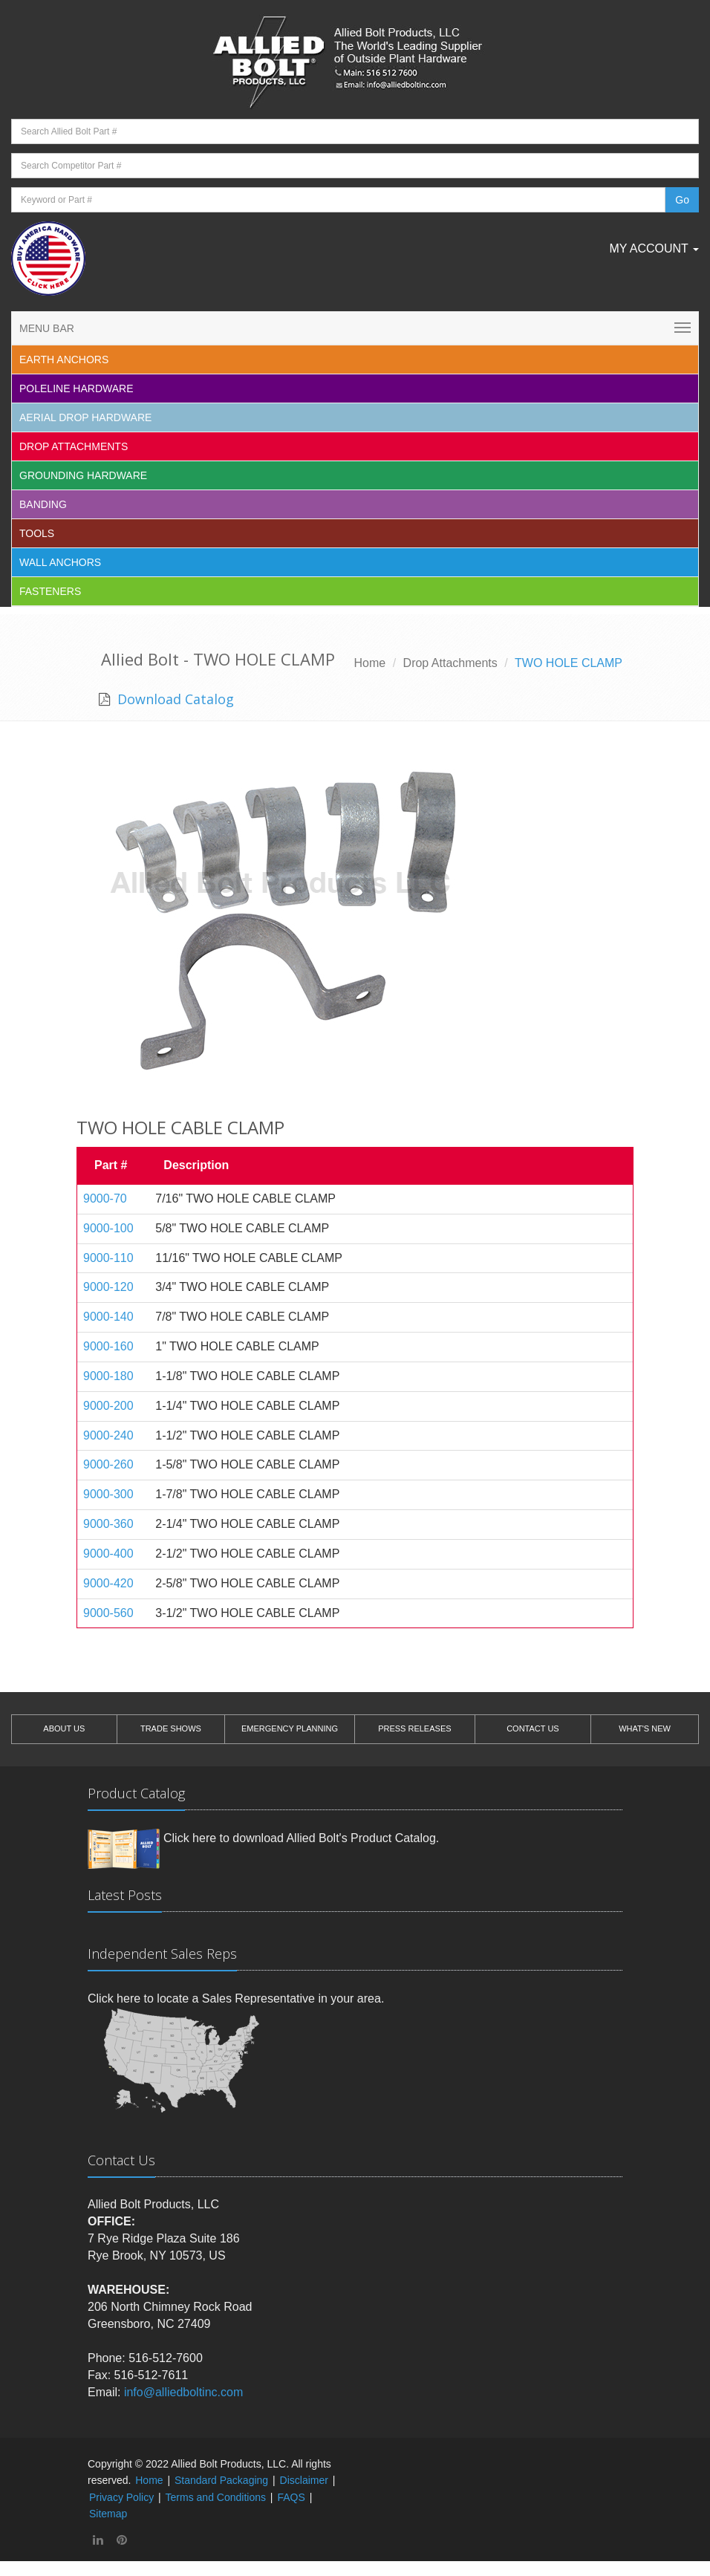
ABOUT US (64, 1728)
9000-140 (108, 1316)
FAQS (290, 2497)
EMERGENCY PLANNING (289, 1728)
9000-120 (108, 1287)
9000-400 (108, 1553)
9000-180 (108, 1376)
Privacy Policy (121, 2497)
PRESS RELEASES (414, 1728)
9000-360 (108, 1524)
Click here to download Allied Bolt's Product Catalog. (301, 1838)
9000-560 (108, 1613)
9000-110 (108, 1258)
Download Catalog (174, 699)
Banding (43, 504)
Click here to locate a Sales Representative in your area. (236, 1998)
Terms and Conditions (216, 2497)
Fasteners (50, 591)
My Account (654, 248)
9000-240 (108, 1435)
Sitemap (108, 2514)
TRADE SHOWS (170, 1728)
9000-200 (108, 1405)
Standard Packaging (221, 2480)
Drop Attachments (73, 446)
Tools (36, 533)
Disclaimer (304, 2480)
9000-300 (108, 1494)
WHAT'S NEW (645, 1728)
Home (370, 663)
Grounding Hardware (83, 475)
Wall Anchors (60, 562)
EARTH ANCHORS (63, 359)
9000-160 (108, 1346)
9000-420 (108, 1583)
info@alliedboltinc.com (183, 2392)
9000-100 (108, 1228)
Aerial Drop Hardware (85, 417)
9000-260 (108, 1464)
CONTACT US (533, 1728)
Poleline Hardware (76, 388)
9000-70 (105, 1198)
